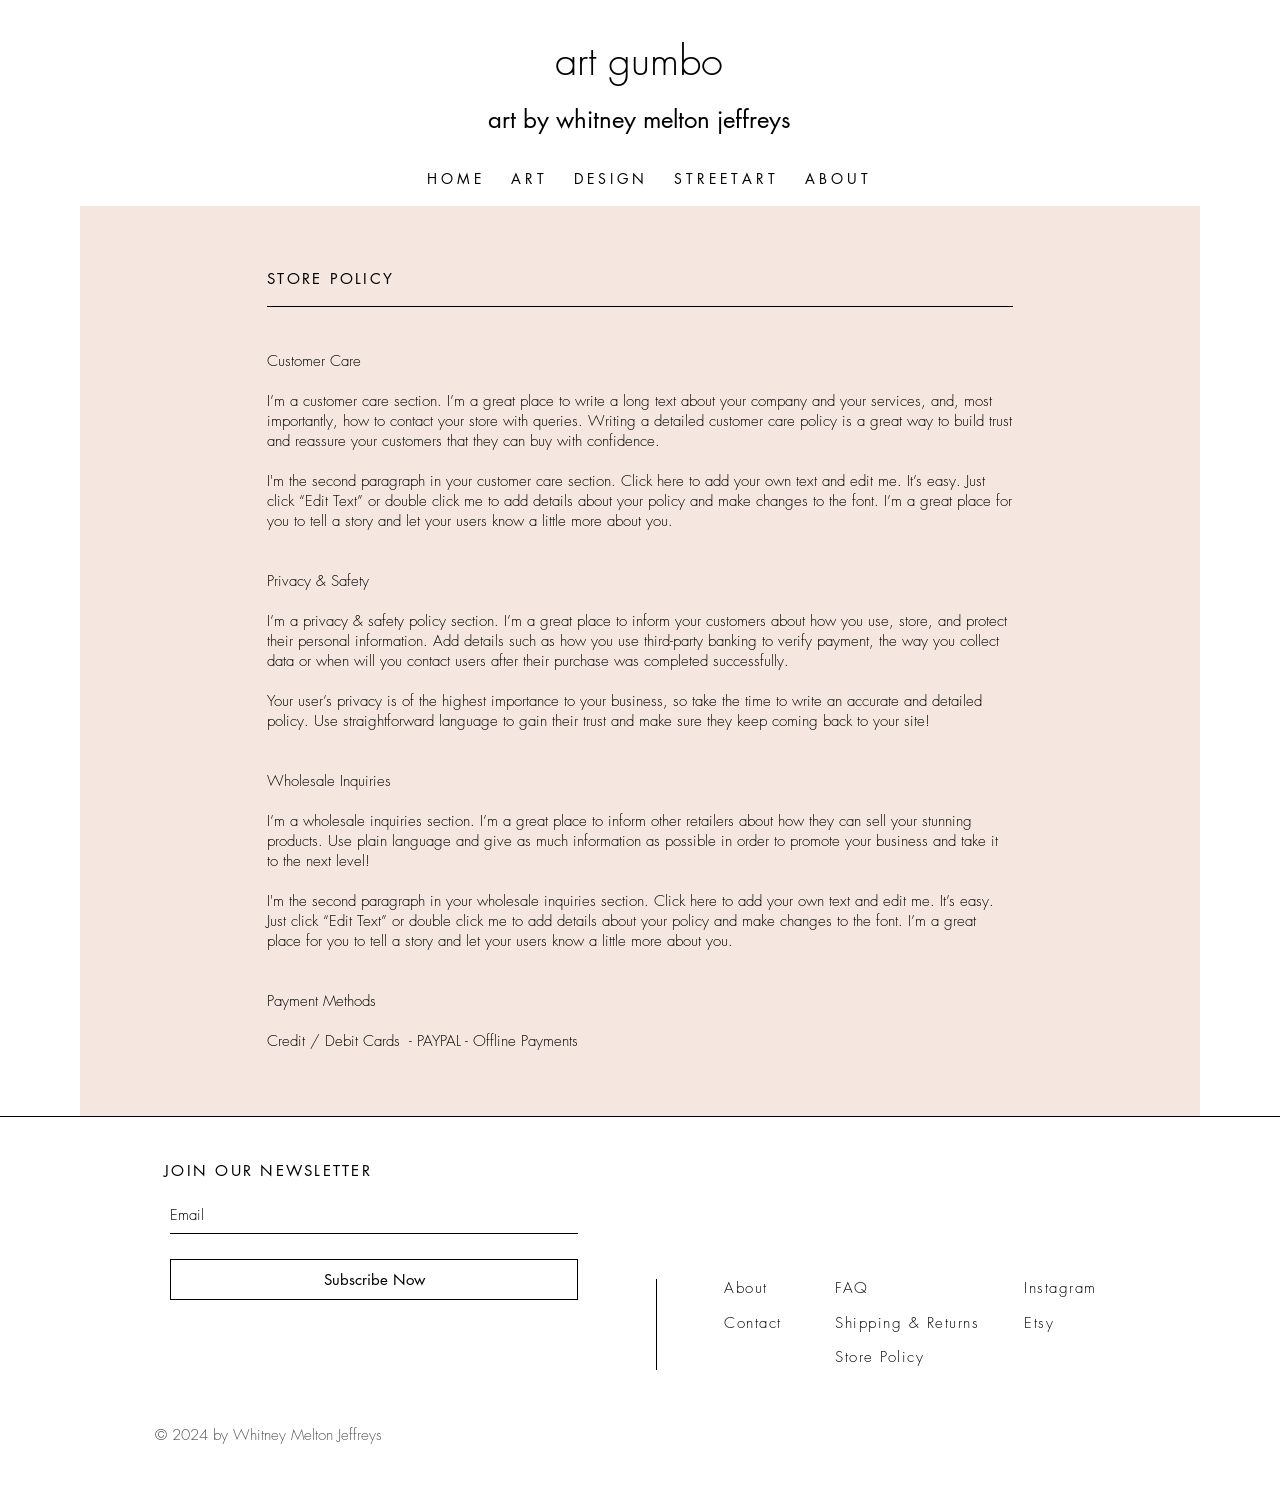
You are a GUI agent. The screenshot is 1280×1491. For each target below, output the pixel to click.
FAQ (852, 1288)
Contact (753, 1323)
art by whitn (550, 119)
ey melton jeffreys (701, 119)
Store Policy (879, 1357)
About (746, 1288)
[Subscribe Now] (374, 1279)
